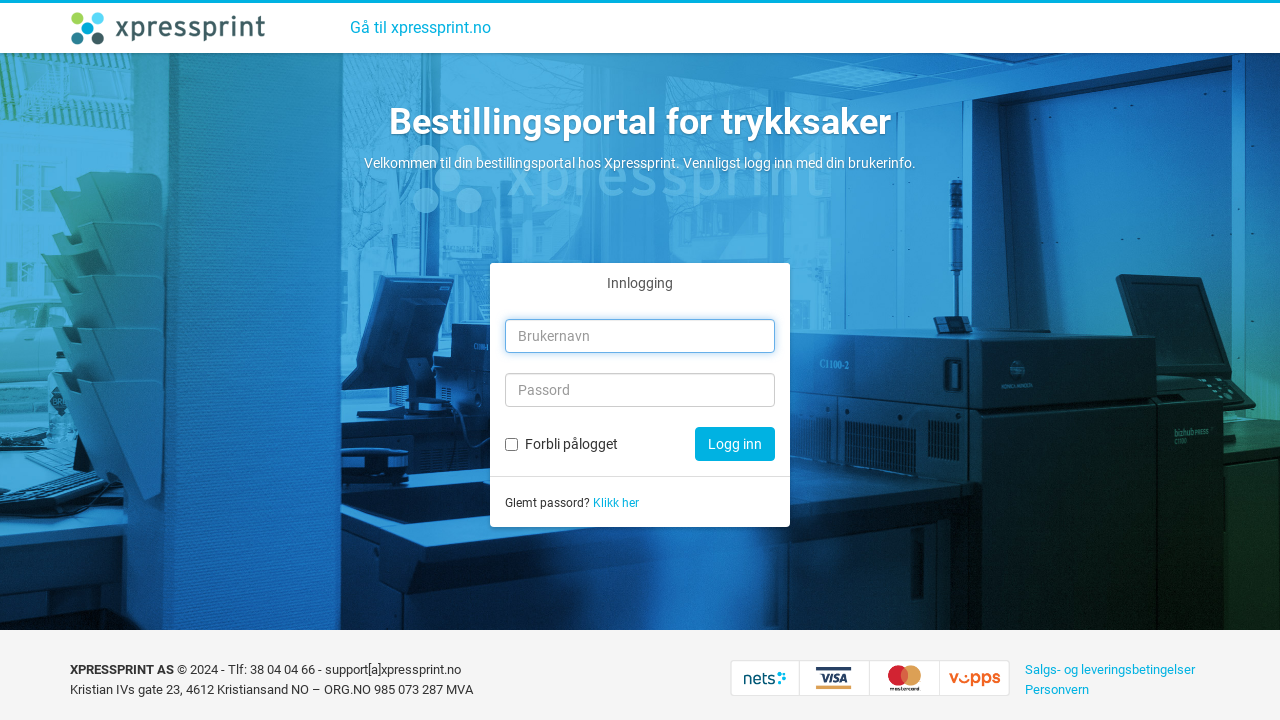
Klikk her (616, 503)
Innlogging (640, 283)
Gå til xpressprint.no (420, 27)
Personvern (1057, 689)
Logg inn (735, 444)
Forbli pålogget (571, 444)
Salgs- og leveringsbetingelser (1110, 669)
